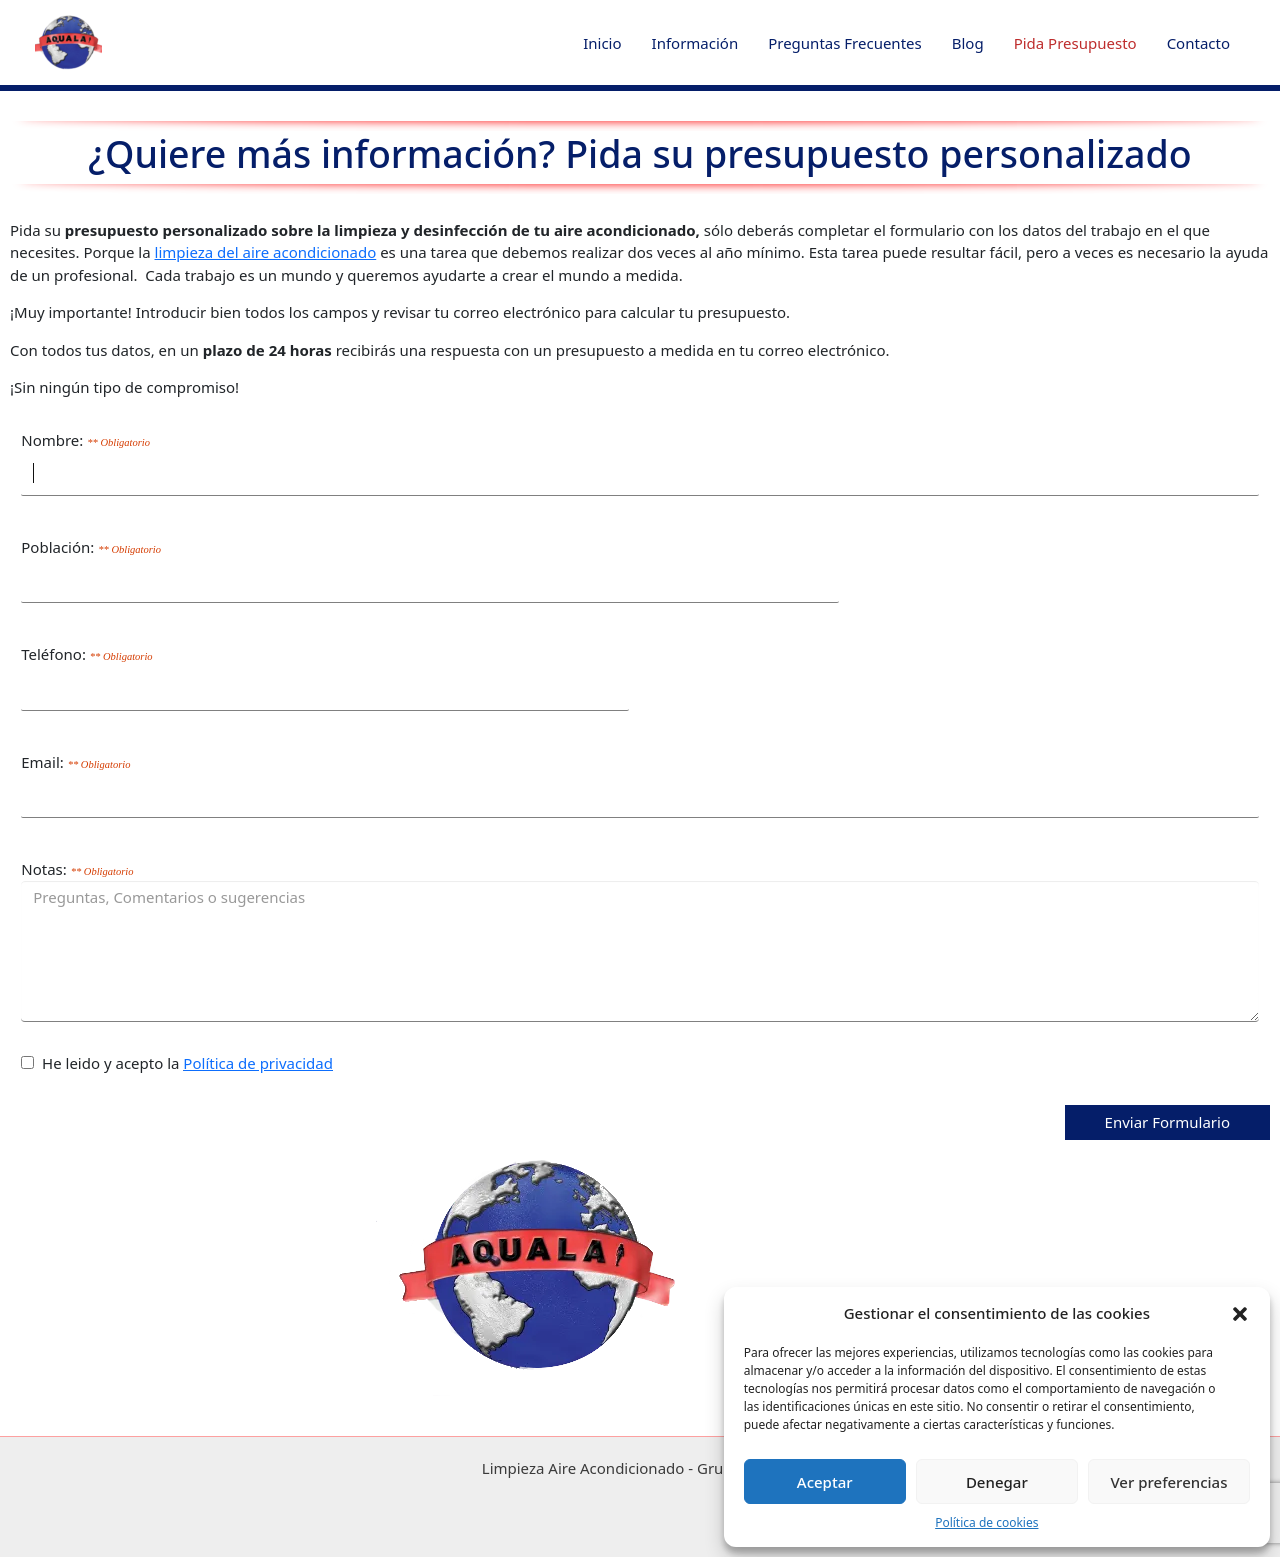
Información (695, 43)
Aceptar (825, 1482)
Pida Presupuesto (1075, 43)
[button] (1240, 1313)
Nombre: (85, 440)
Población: (91, 547)
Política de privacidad (258, 1063)
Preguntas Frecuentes (845, 43)
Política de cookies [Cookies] (986, 1522)
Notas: (77, 869)
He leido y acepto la (177, 1063)
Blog (968, 43)
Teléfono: (86, 654)
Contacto (1198, 43)
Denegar (997, 1482)
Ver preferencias (1168, 1482)
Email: (75, 762)
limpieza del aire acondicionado (266, 252)
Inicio (602, 43)
